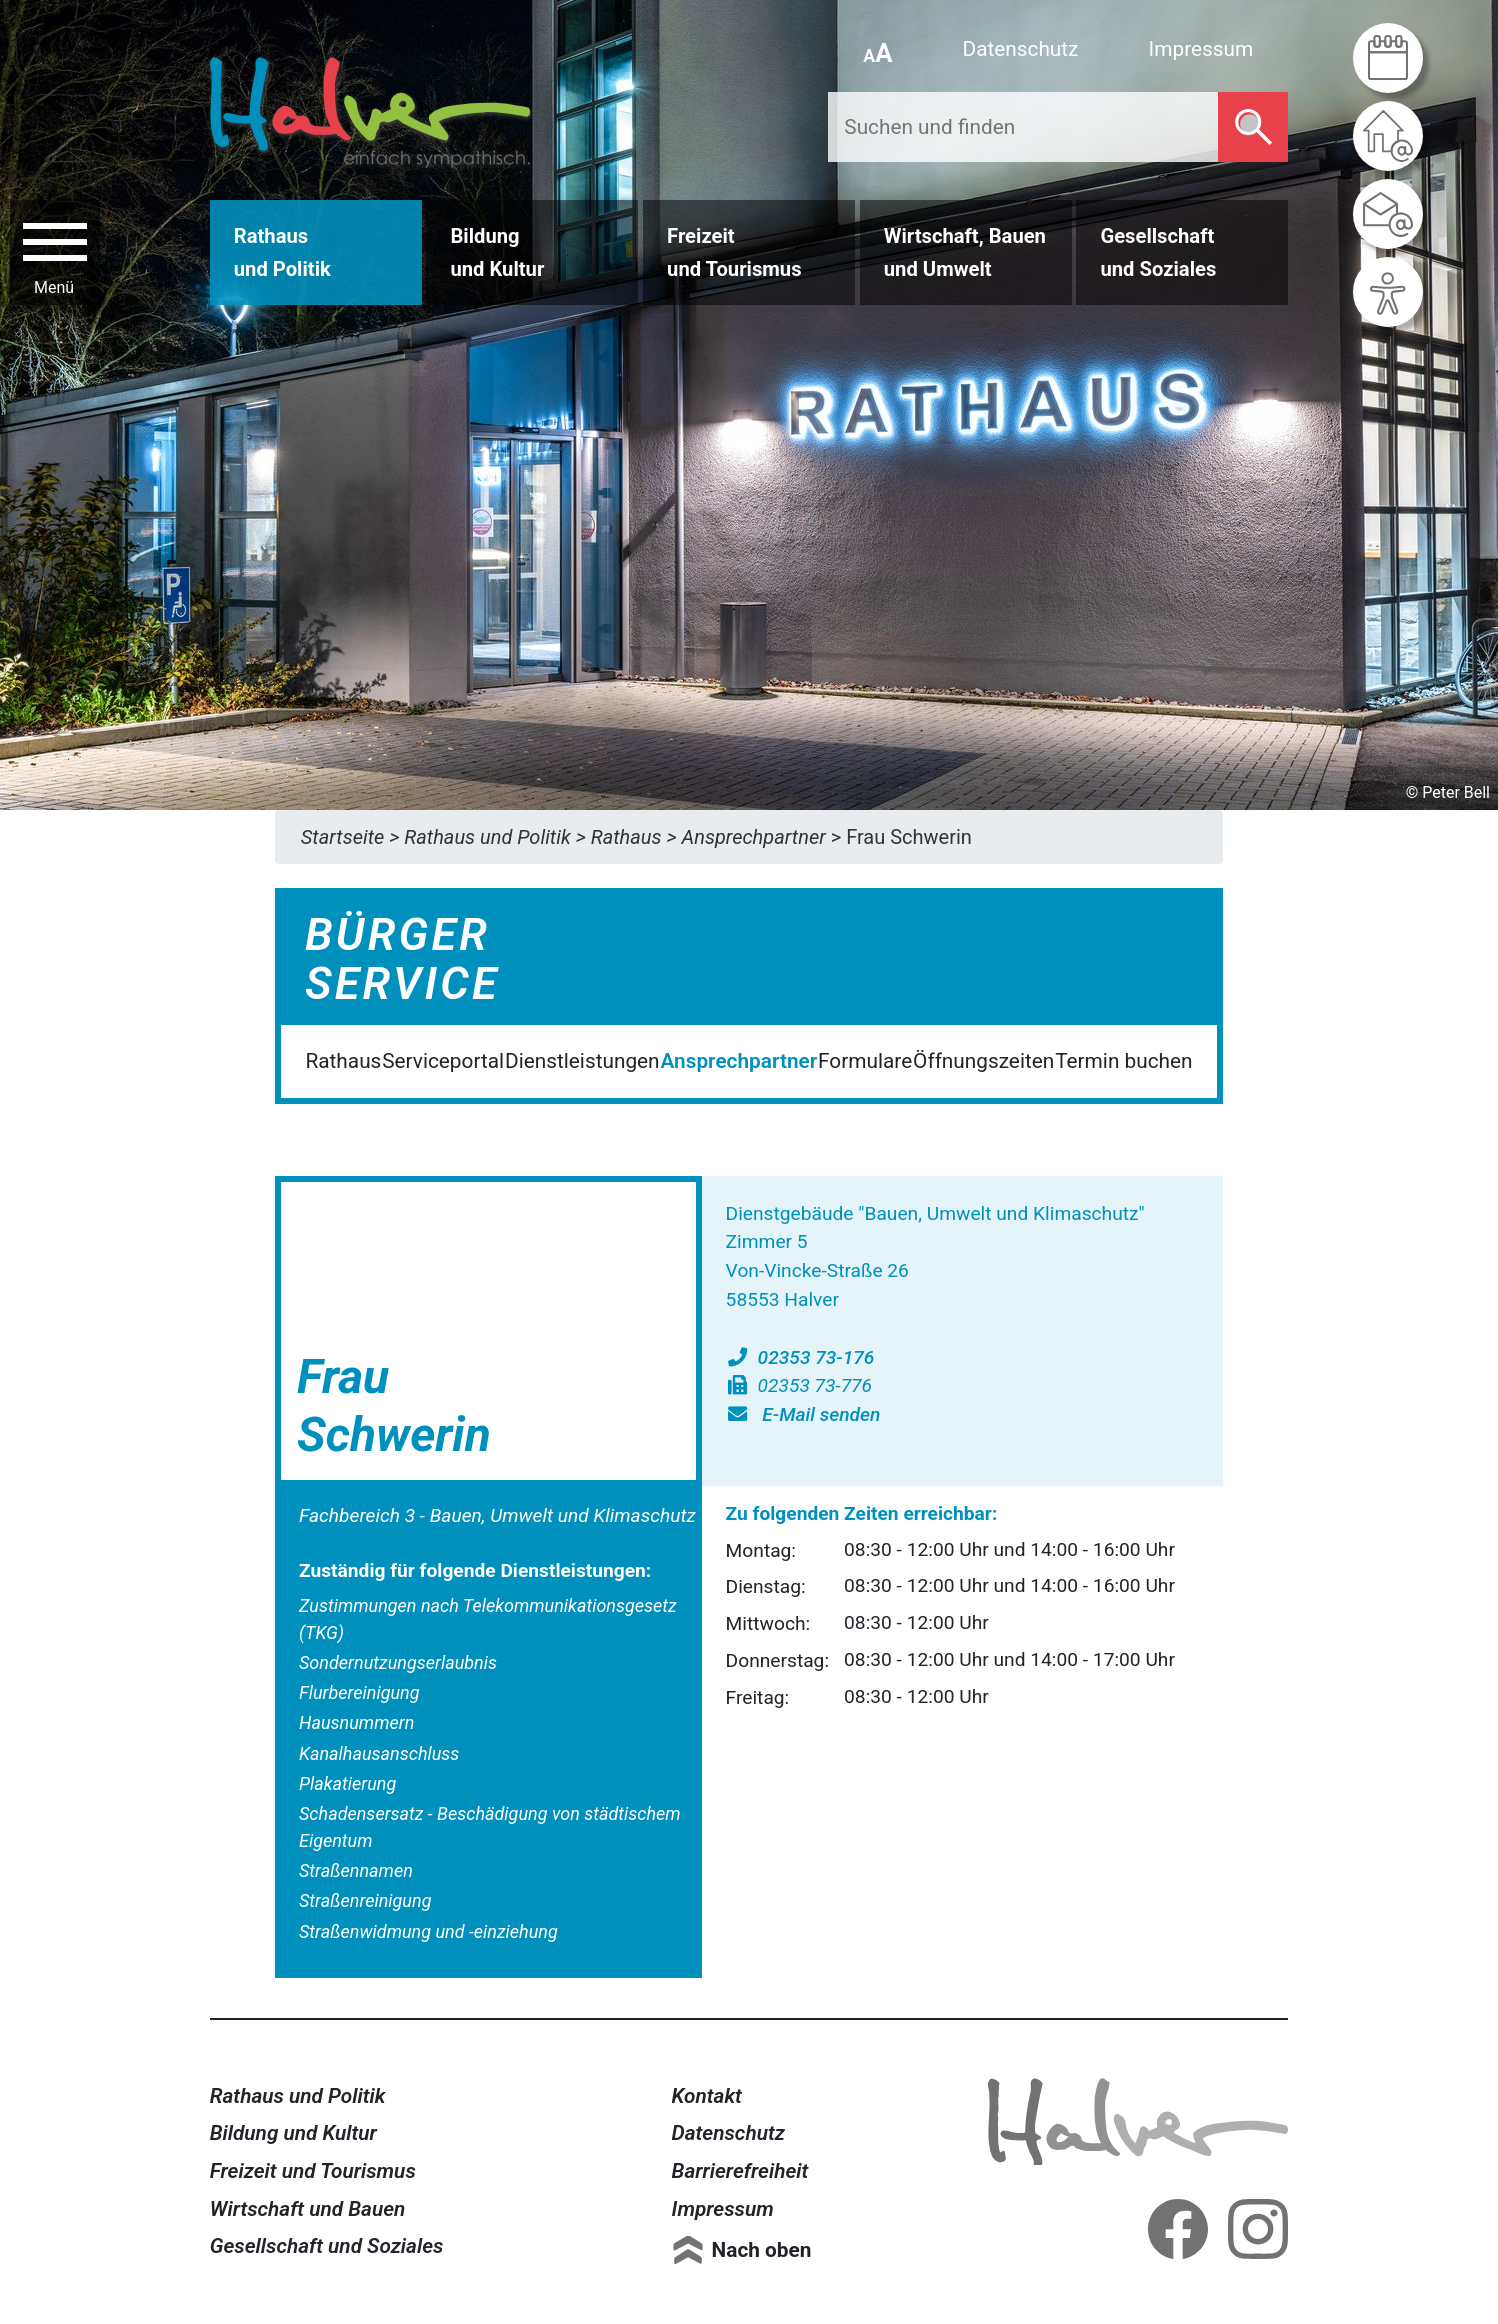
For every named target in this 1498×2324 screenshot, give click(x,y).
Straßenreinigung (365, 1900)
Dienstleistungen (582, 1061)
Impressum (1201, 49)
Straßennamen (356, 1870)
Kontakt (707, 2096)
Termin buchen (1123, 1061)
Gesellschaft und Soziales (327, 2246)
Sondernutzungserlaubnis (398, 1662)
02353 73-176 (800, 1357)
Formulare (865, 1061)
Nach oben (762, 2250)
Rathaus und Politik (298, 2096)
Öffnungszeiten (983, 1061)
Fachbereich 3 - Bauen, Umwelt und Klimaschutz (497, 1515)
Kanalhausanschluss (379, 1753)
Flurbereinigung (359, 1692)
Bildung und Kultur (293, 2133)
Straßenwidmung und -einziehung (428, 1931)
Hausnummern (356, 1722)
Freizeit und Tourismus (313, 2171)
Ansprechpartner (738, 1061)
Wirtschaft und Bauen (308, 2209)
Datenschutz (1021, 49)
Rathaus (343, 1061)
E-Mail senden (803, 1414)
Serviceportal (443, 1061)
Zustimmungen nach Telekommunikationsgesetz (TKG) (488, 1619)
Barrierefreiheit (740, 2171)
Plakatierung (347, 1783)
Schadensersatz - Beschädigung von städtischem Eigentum (490, 1827)
